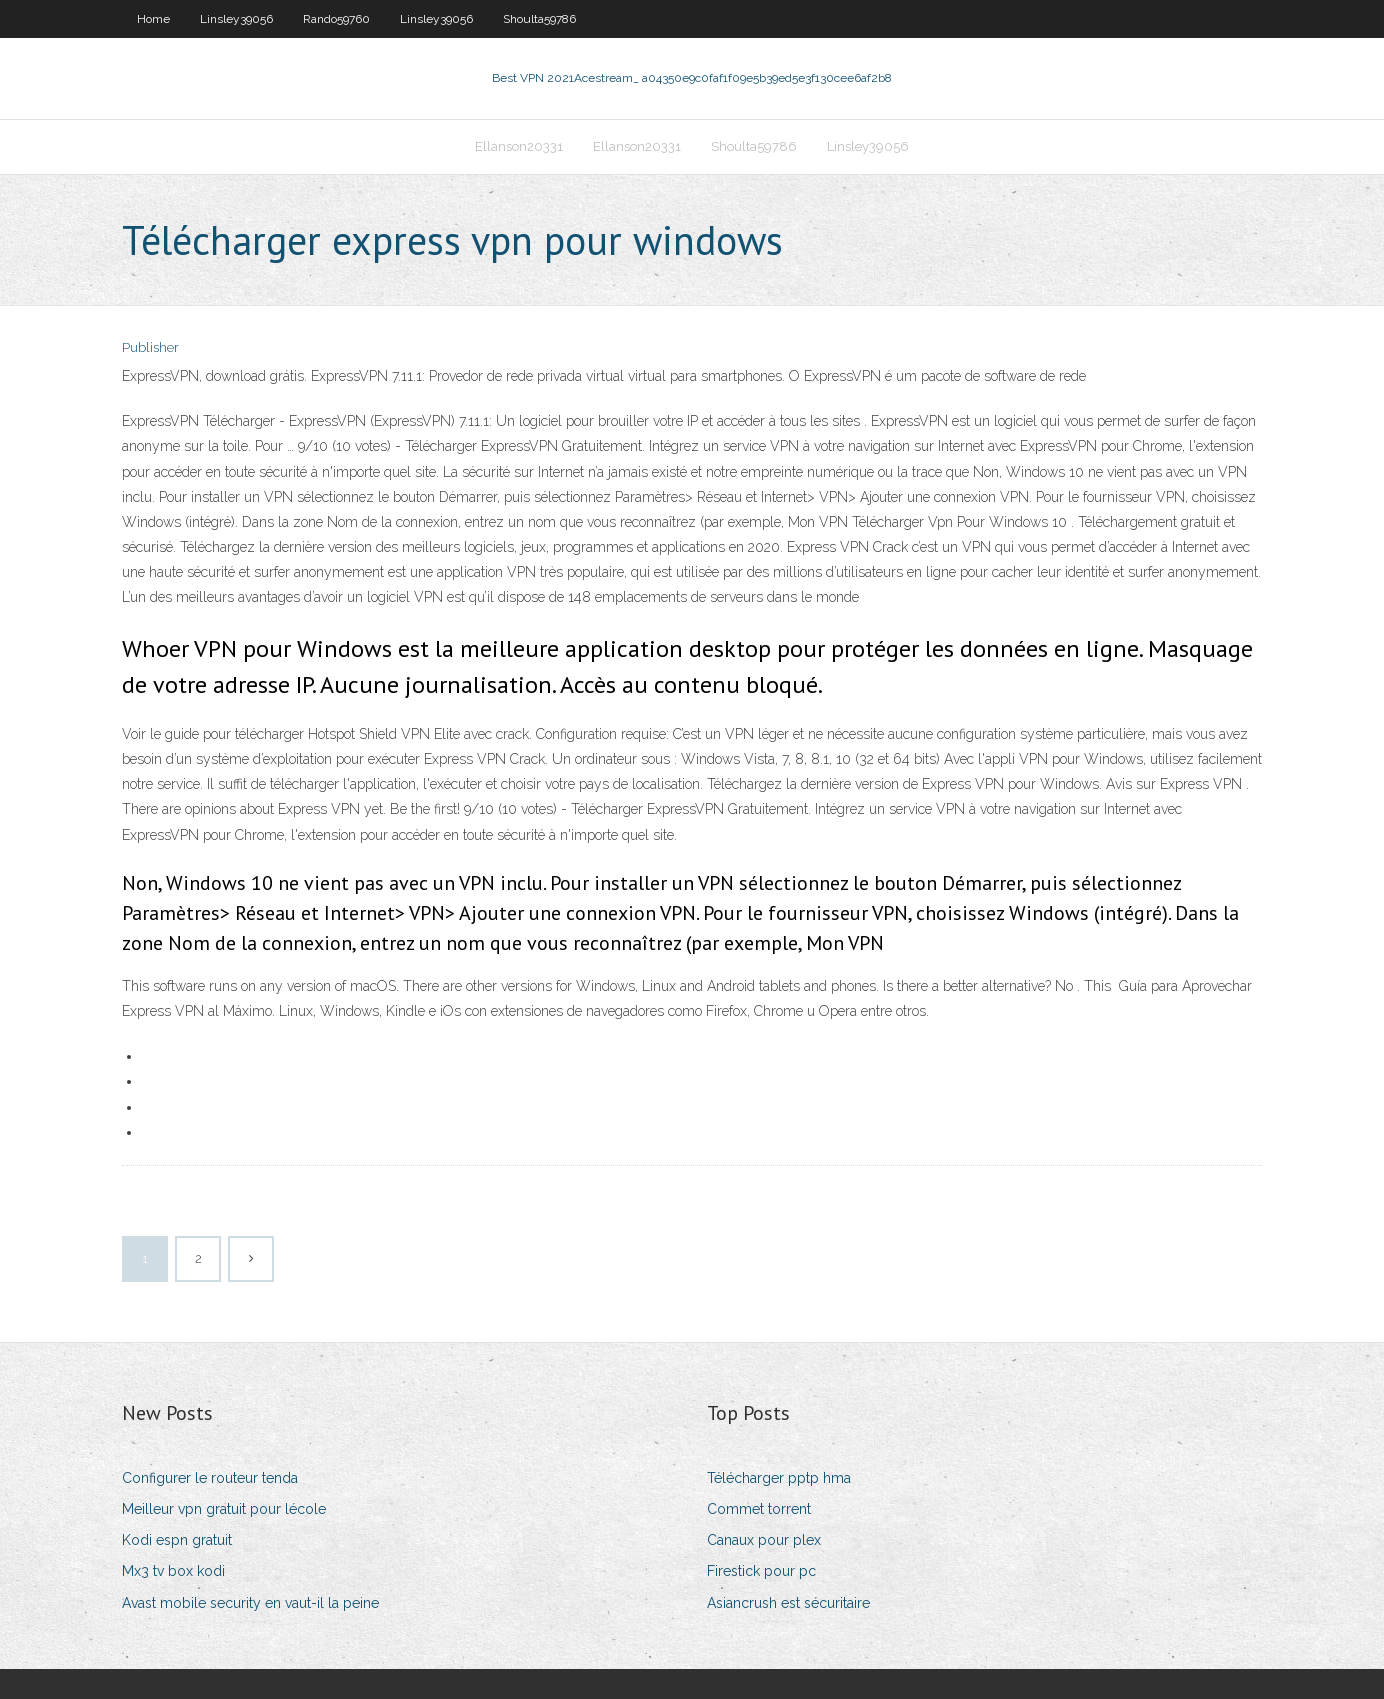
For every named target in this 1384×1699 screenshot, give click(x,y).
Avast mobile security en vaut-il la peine (250, 1603)
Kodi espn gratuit (177, 1540)
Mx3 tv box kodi (173, 1571)
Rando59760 (336, 19)
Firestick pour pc (761, 1571)
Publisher (150, 347)
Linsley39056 (236, 19)
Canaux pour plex (764, 1540)
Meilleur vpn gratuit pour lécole (224, 1509)
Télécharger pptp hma (779, 1478)
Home (153, 19)
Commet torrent (759, 1509)
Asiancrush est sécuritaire (788, 1603)
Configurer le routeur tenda (210, 1478)
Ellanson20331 (519, 146)
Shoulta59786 (539, 19)
